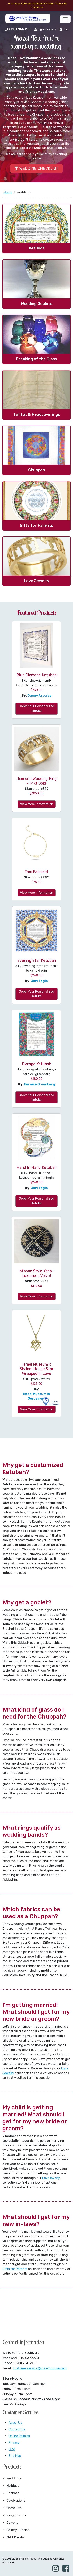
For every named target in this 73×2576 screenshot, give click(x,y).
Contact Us (17, 2429)
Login (39, 29)
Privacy (14, 2442)
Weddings (14, 2478)
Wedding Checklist (36, 168)
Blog (12, 2449)
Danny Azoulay (39, 695)
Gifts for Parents (14, 2269)
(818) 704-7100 (20, 29)
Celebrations (16, 2500)
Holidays (13, 2486)
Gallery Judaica (18, 2530)
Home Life (14, 2508)
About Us (15, 2423)
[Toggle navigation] (65, 19)
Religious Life (16, 2515)
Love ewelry (51, 2178)
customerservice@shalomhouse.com (40, 2368)
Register (52, 29)
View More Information (36, 804)
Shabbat (13, 2493)
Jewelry (12, 2522)
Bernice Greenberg (39, 1084)
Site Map (15, 2456)
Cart (64, 29)
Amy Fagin (39, 981)
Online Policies (19, 2436)
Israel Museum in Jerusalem (36, 1396)
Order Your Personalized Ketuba (36, 708)
